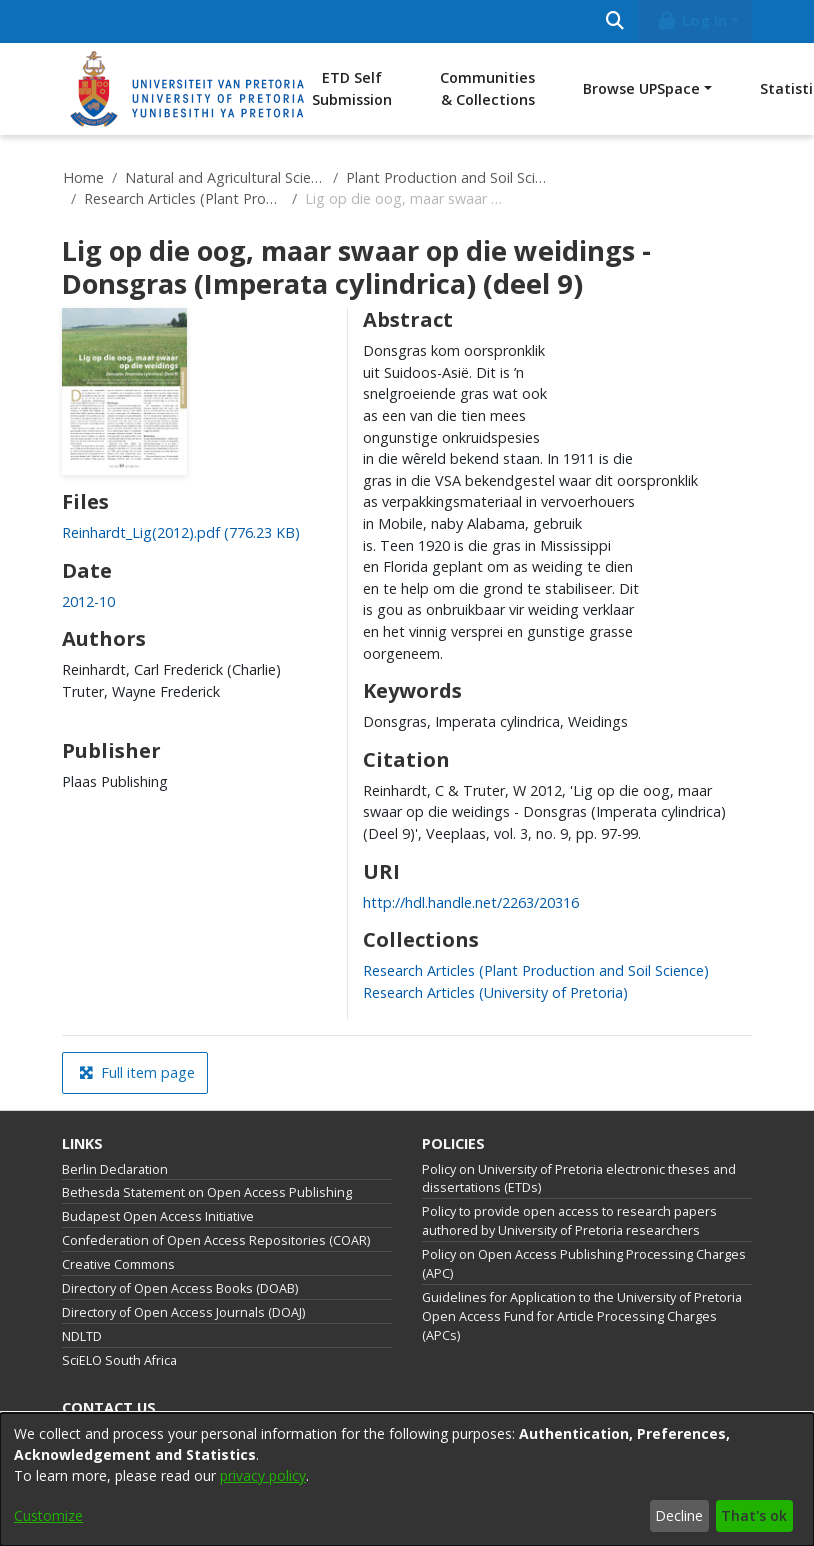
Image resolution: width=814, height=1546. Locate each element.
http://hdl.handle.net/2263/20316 (471, 902)
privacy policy (263, 1475)
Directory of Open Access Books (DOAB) (180, 1288)
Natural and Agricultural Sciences (225, 177)
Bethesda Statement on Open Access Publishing (207, 1192)
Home (83, 177)
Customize (48, 1515)
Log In (692, 20)
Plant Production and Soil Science (446, 177)
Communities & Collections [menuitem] (487, 88)
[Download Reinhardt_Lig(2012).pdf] (181, 532)
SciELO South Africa (119, 1360)
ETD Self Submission (352, 88)
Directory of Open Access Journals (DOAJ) (183, 1312)
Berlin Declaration (115, 1169)
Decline (679, 1515)
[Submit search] (614, 21)
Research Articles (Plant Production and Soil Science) (184, 198)
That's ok (754, 1515)
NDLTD (82, 1336)
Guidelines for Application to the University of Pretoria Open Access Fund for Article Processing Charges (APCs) (582, 1316)
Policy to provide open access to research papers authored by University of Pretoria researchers (569, 1221)
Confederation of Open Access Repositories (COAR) (216, 1240)
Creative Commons (118, 1264)
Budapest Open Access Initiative (158, 1216)
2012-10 (88, 601)
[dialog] (407, 1479)
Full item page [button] (137, 1072)
